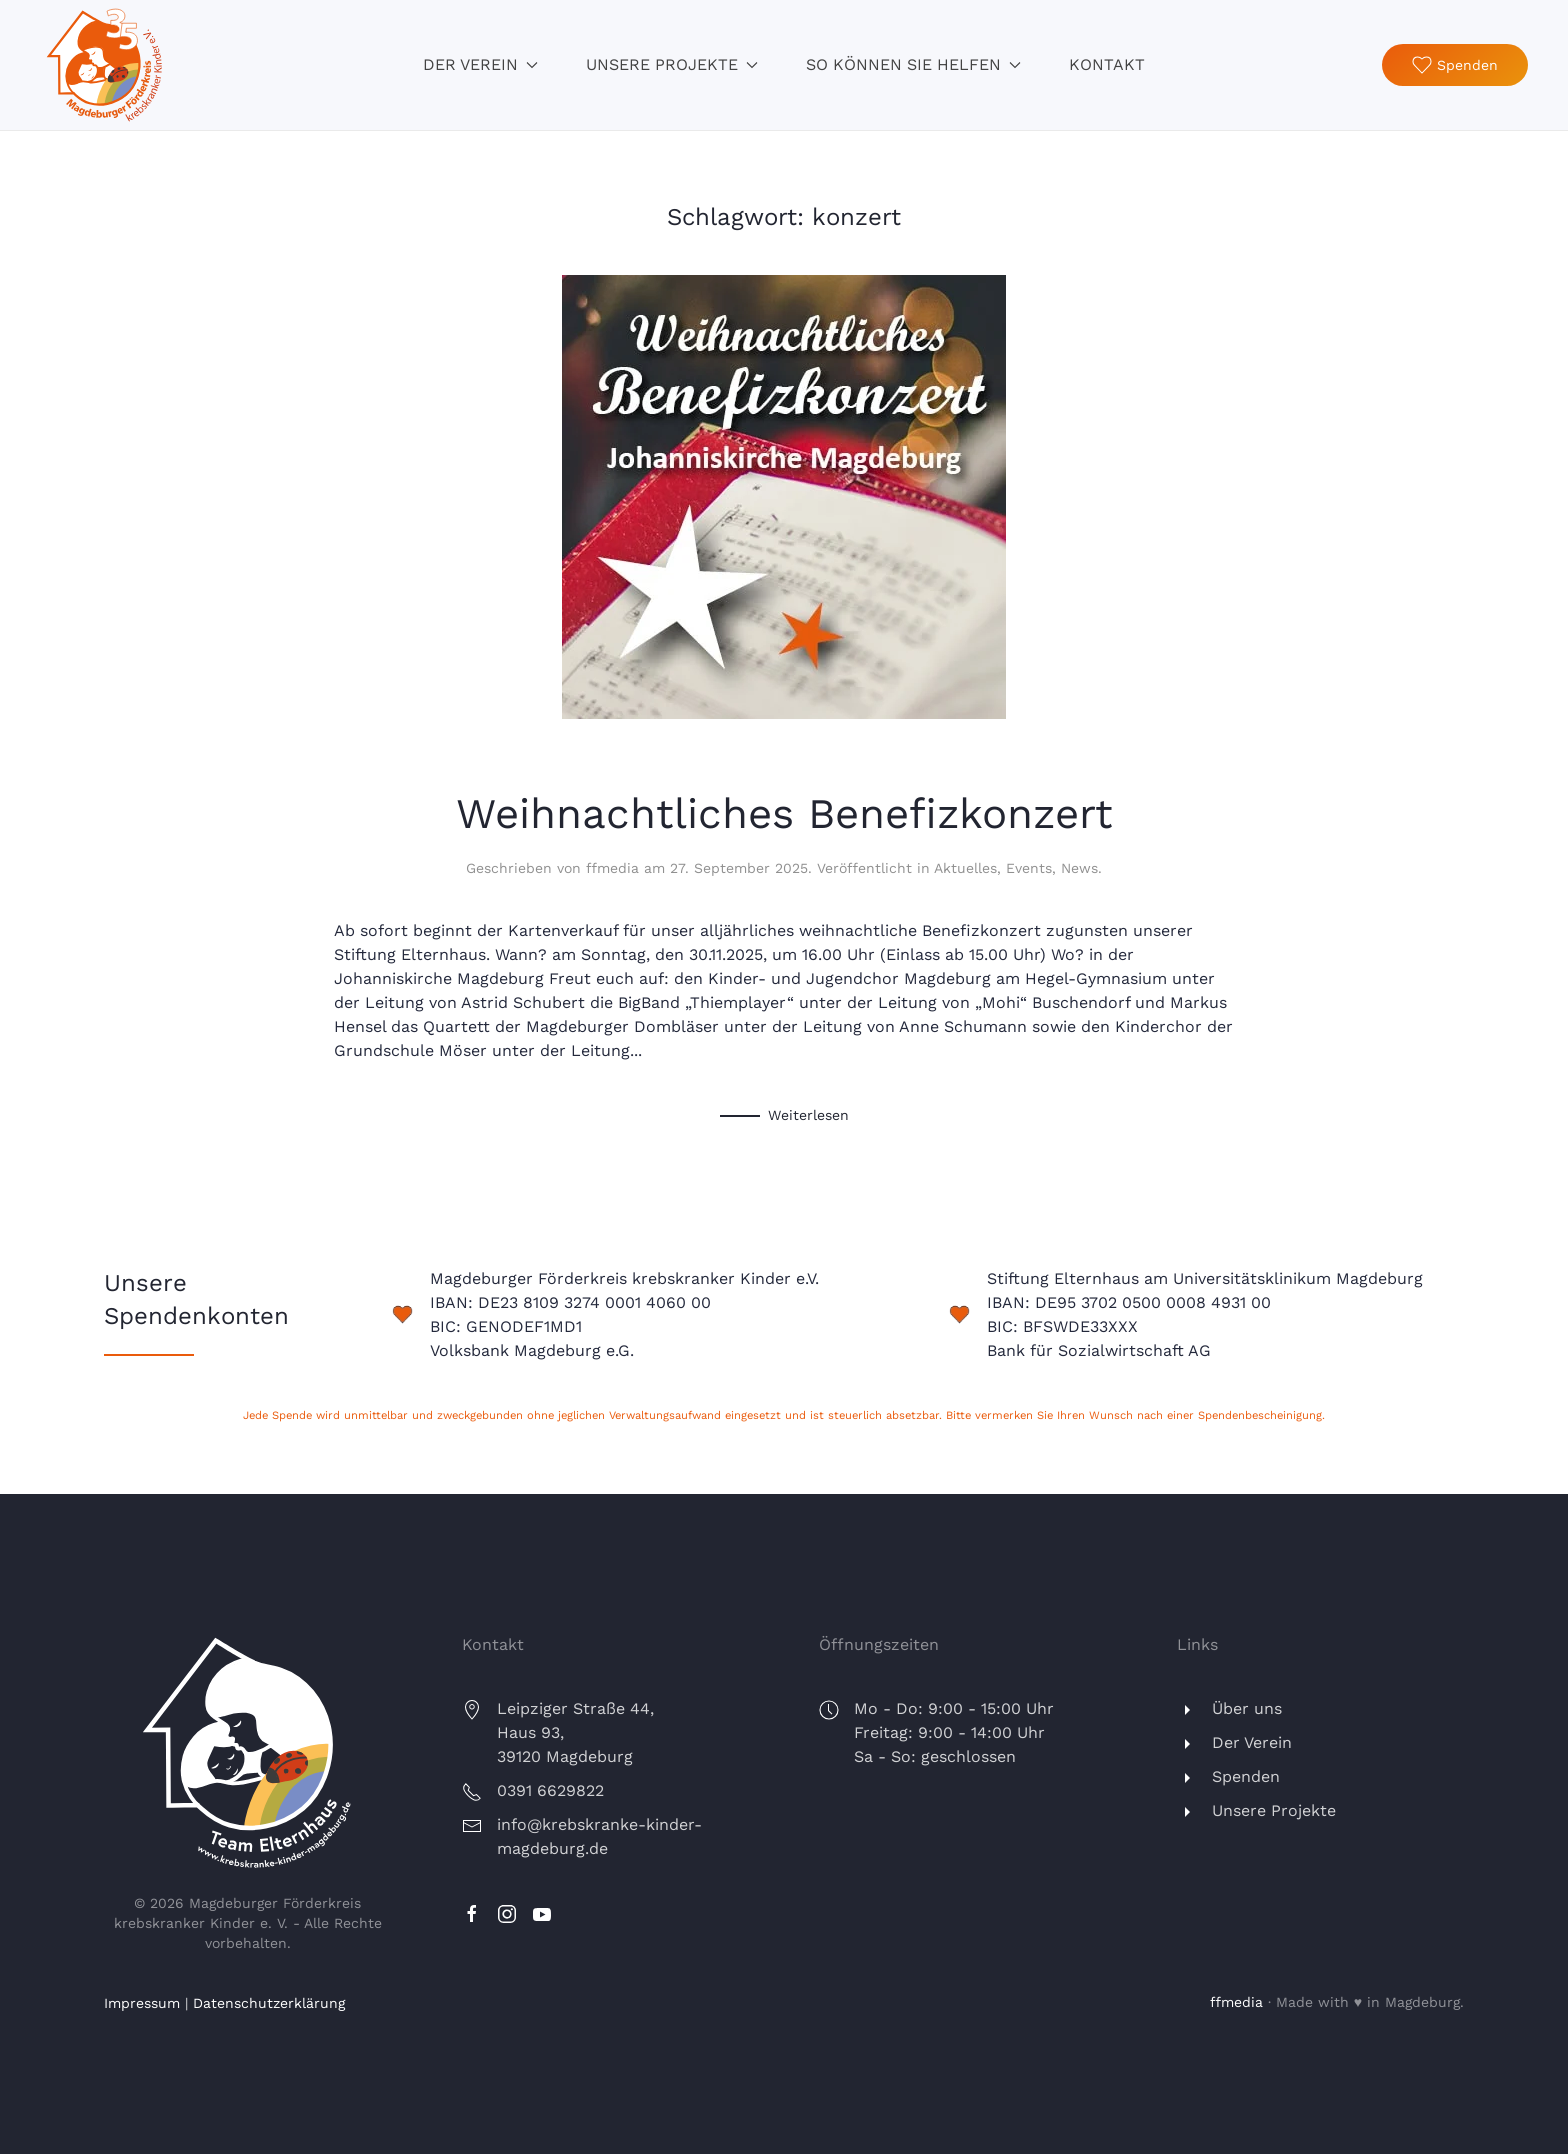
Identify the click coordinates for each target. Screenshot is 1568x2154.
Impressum (142, 2003)
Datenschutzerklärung (269, 2003)
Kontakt (1107, 64)
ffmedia (612, 868)
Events (1029, 868)
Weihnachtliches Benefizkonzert (784, 813)
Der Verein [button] (480, 64)
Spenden (1455, 65)
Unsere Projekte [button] (672, 64)
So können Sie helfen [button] (913, 64)
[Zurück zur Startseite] (105, 65)
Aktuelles (965, 868)
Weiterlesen (808, 1115)
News (1079, 868)
